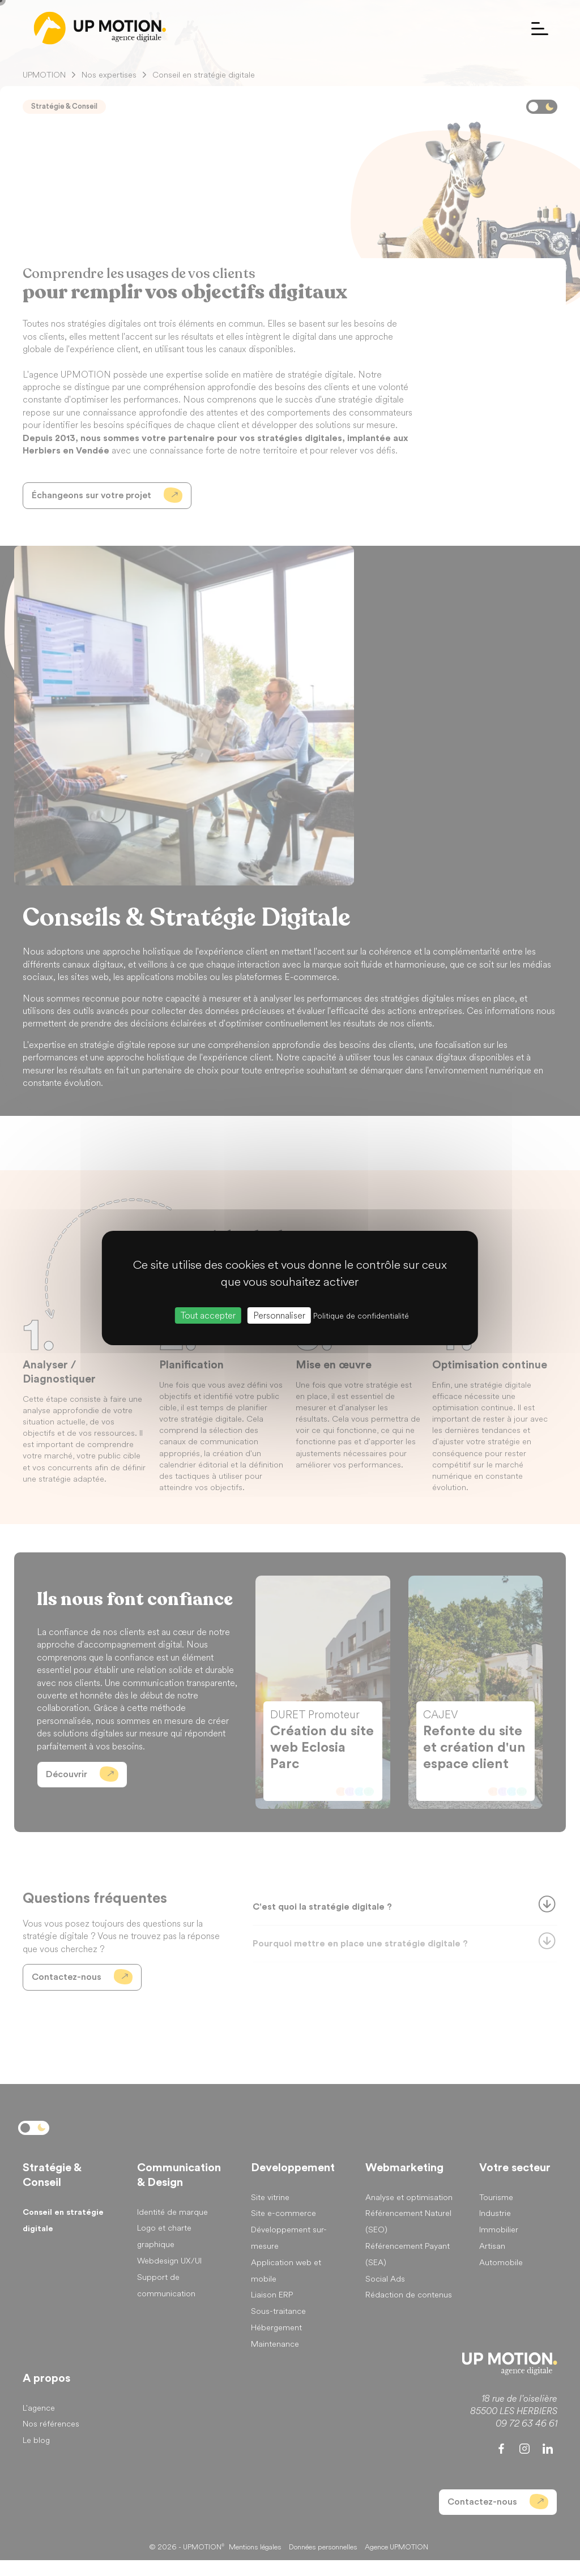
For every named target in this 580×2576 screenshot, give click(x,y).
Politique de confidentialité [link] (361, 1316)
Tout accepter (208, 1315)
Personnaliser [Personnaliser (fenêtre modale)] (279, 1315)
